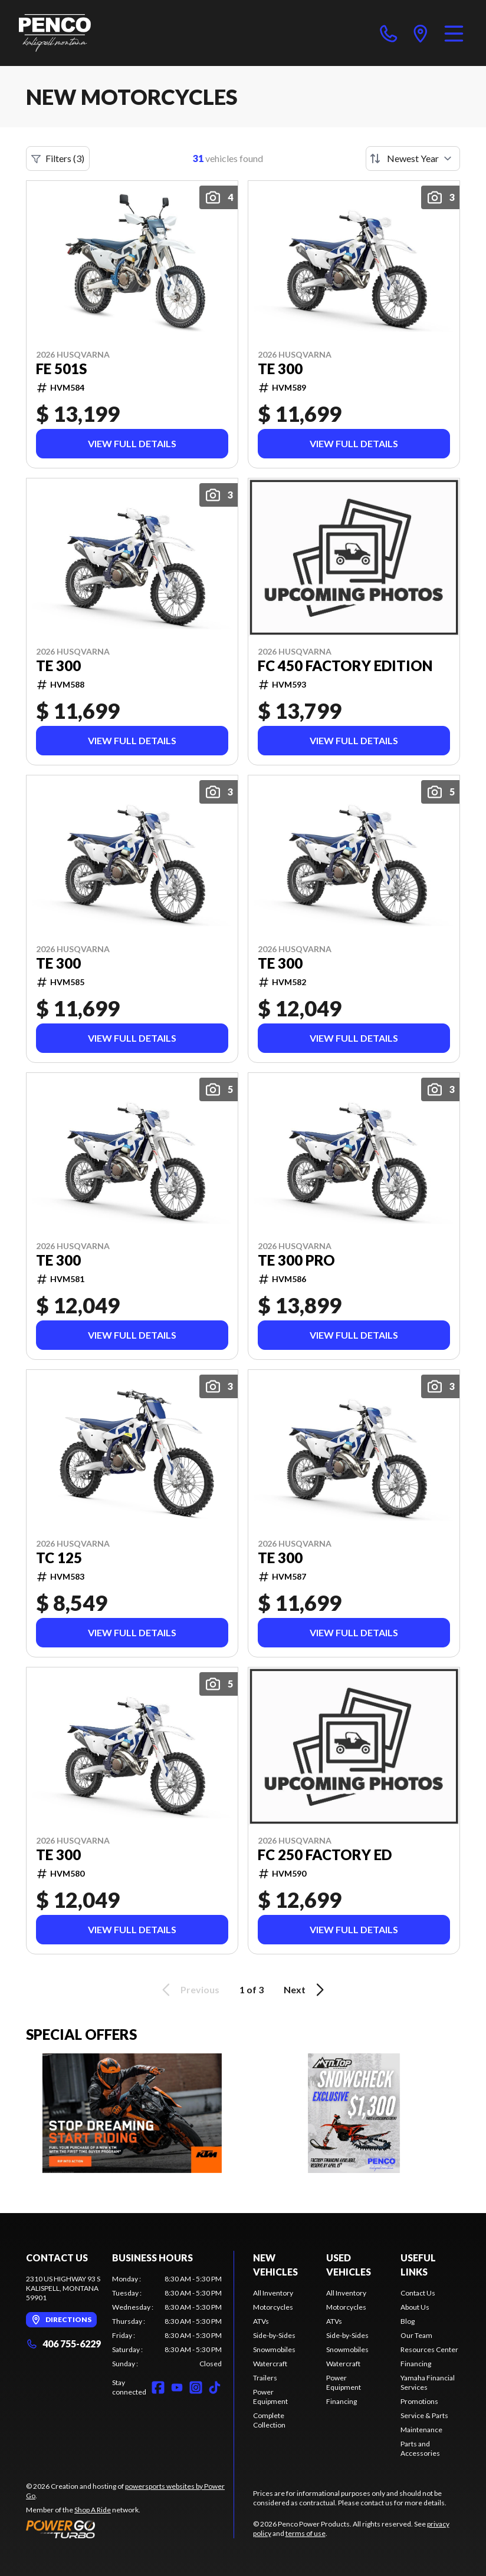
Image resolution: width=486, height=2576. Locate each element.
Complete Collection (269, 2420)
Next (306, 1990)
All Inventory (273, 2292)
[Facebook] (158, 2387)
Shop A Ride (92, 2509)
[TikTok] (215, 2387)
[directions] (420, 33)
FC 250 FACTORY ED (325, 1855)
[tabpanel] (167, 2321)
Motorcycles (273, 2307)
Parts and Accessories (420, 2448)
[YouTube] (177, 2387)
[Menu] (454, 33)
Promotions (419, 2401)
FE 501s (61, 369)
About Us (414, 2307)
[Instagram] (196, 2387)
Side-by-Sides (274, 2335)
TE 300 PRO (296, 1260)
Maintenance (421, 2429)
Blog (407, 2321)
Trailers (265, 2377)
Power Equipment (270, 2396)
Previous (188, 1990)
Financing (341, 2401)
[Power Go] (130, 2528)
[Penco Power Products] (55, 33)
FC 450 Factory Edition (345, 666)
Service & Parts (424, 2415)
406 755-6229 (63, 2343)
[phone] (388, 33)
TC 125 (59, 1558)
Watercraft (270, 2363)
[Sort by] (413, 158)
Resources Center (429, 2349)
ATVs (261, 2321)
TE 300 (280, 369)
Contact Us (417, 2292)
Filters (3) (57, 158)
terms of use (305, 2533)
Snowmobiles (274, 2349)
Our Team (416, 2335)
